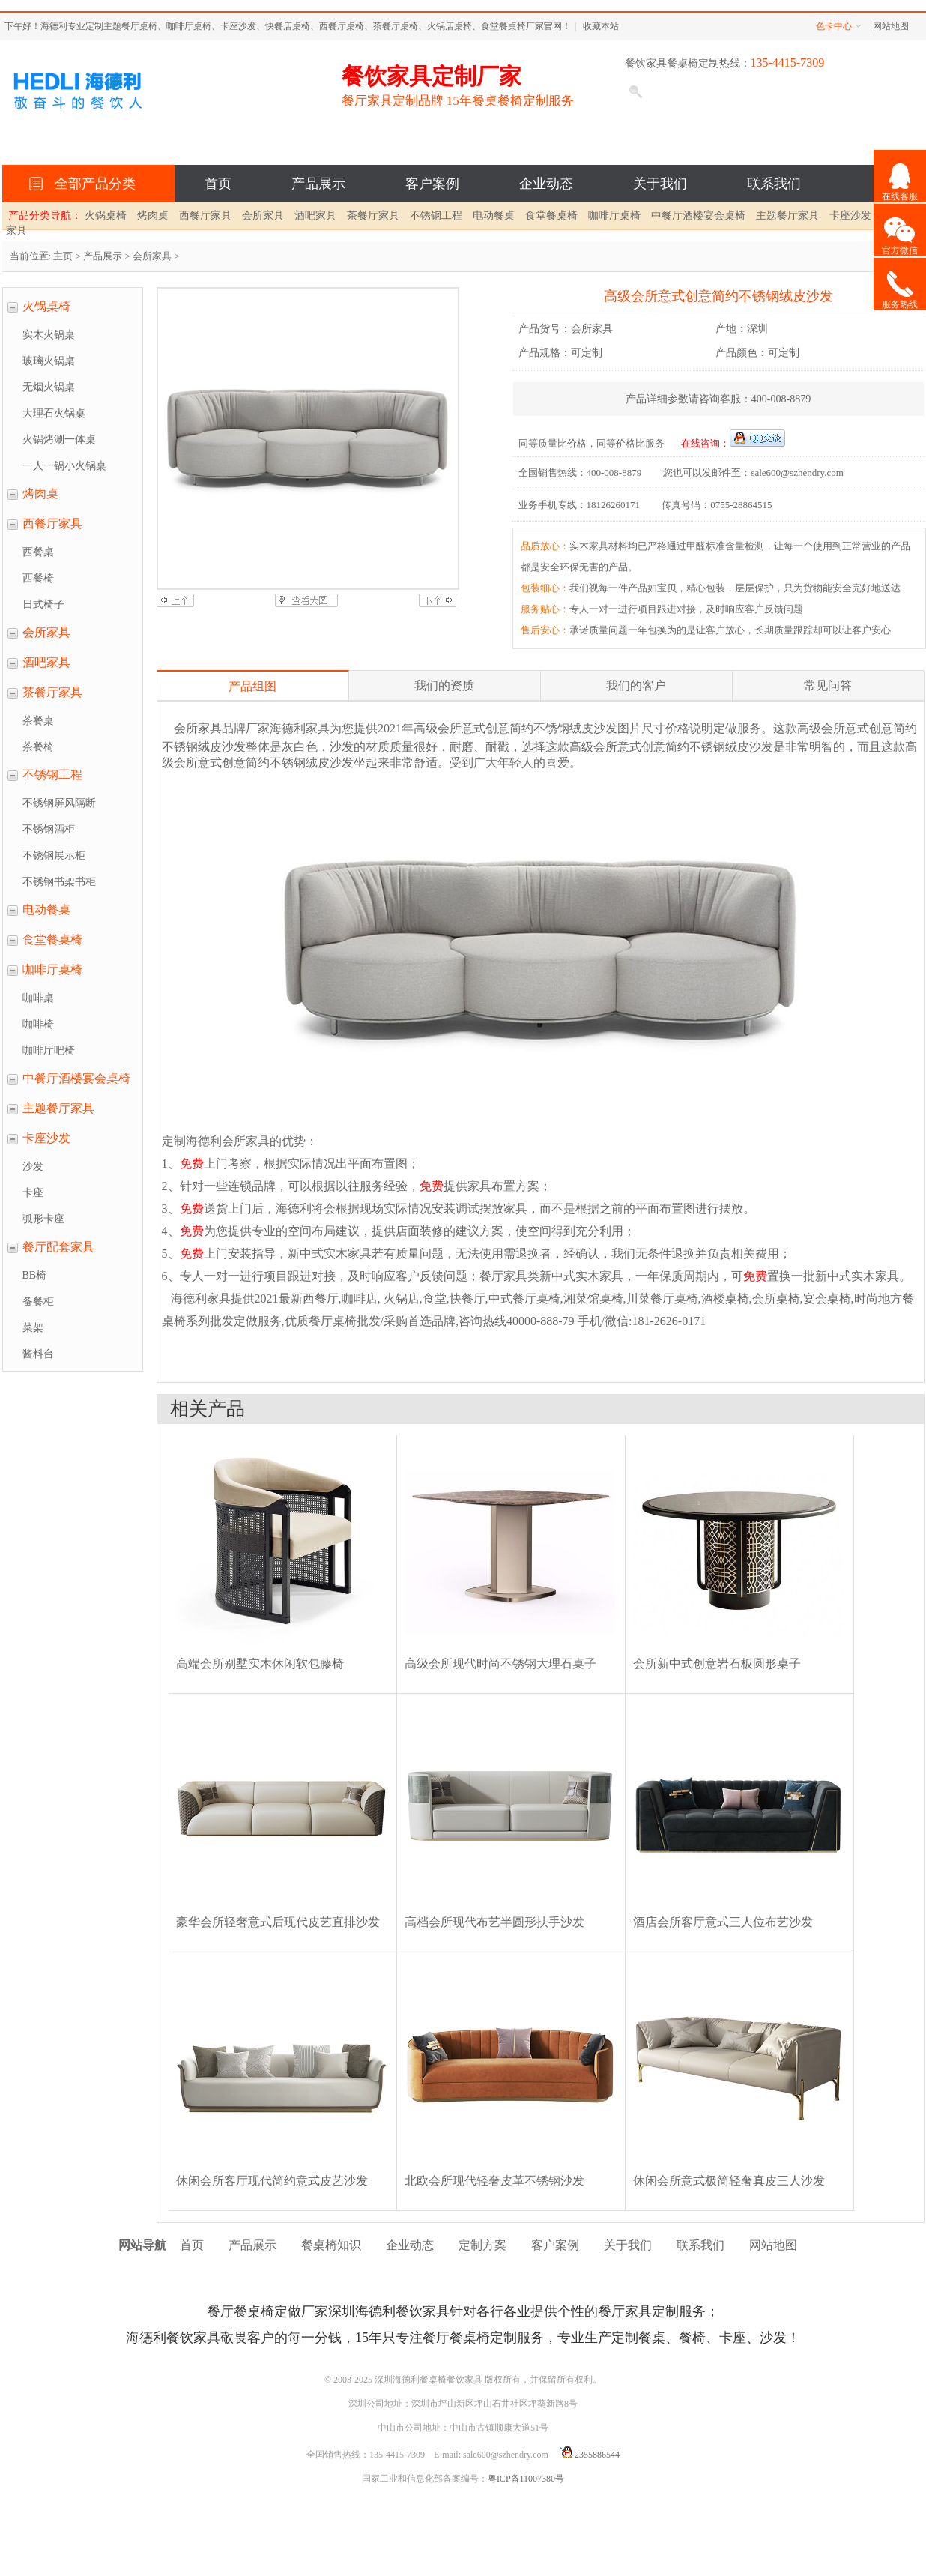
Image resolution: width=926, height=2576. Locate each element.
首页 (218, 183)
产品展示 (318, 183)
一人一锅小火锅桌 (64, 465)
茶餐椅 (38, 746)
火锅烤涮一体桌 (59, 439)
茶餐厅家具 (373, 215)
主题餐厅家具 (787, 215)
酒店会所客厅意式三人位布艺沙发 (723, 1922)
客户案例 (432, 183)
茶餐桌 (38, 720)
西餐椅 (38, 578)
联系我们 (774, 183)
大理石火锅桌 (53, 413)
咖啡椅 (38, 1024)
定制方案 (482, 2245)
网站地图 (891, 26)
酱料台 (38, 1354)
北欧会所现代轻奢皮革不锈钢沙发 (494, 2180)
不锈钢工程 (436, 215)
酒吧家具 (315, 215)
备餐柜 (38, 1301)
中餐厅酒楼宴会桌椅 (698, 215)
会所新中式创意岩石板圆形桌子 (717, 1663)
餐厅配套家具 (58, 1246)
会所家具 (263, 215)
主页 (63, 256)
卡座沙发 (850, 215)
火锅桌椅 (106, 215)
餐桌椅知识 (331, 2245)
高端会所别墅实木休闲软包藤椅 (260, 1663)
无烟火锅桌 (48, 387)
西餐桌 (38, 552)
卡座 (32, 1192)
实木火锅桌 (48, 334)
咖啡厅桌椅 (614, 215)
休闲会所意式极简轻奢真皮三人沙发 (729, 2180)
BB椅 (34, 1275)
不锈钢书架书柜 (59, 881)
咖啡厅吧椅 (48, 1050)
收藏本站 (601, 26)
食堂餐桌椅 (551, 215)
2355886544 (587, 2454)
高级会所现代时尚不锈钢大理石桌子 (500, 1663)
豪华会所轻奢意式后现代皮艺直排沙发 (278, 1922)
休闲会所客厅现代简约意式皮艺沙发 (272, 2180)
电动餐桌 (494, 215)
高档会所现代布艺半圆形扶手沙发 (494, 1922)
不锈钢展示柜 (53, 855)
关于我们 (660, 183)
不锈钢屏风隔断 (59, 803)
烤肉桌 (153, 215)
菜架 (32, 1327)
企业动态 (546, 183)
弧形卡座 (43, 1219)
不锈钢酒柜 (48, 829)
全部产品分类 (92, 183)
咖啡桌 (38, 998)
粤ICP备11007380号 (526, 2478)
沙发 (32, 1166)
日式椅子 (43, 604)
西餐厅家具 (205, 215)
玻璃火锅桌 (48, 361)
